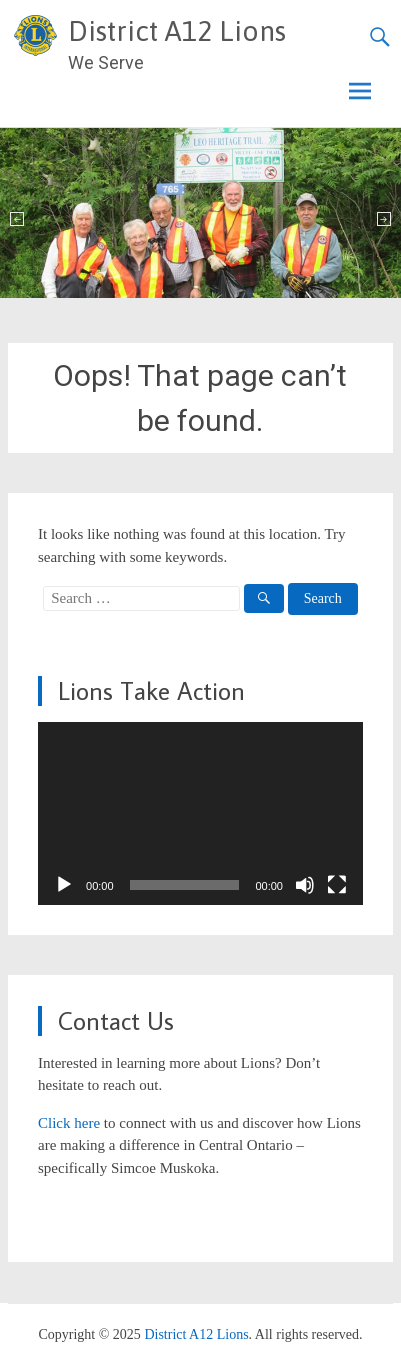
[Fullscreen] (337, 885)
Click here (69, 1123)
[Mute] (305, 885)
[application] (200, 813)
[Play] (64, 885)
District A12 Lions (177, 31)
